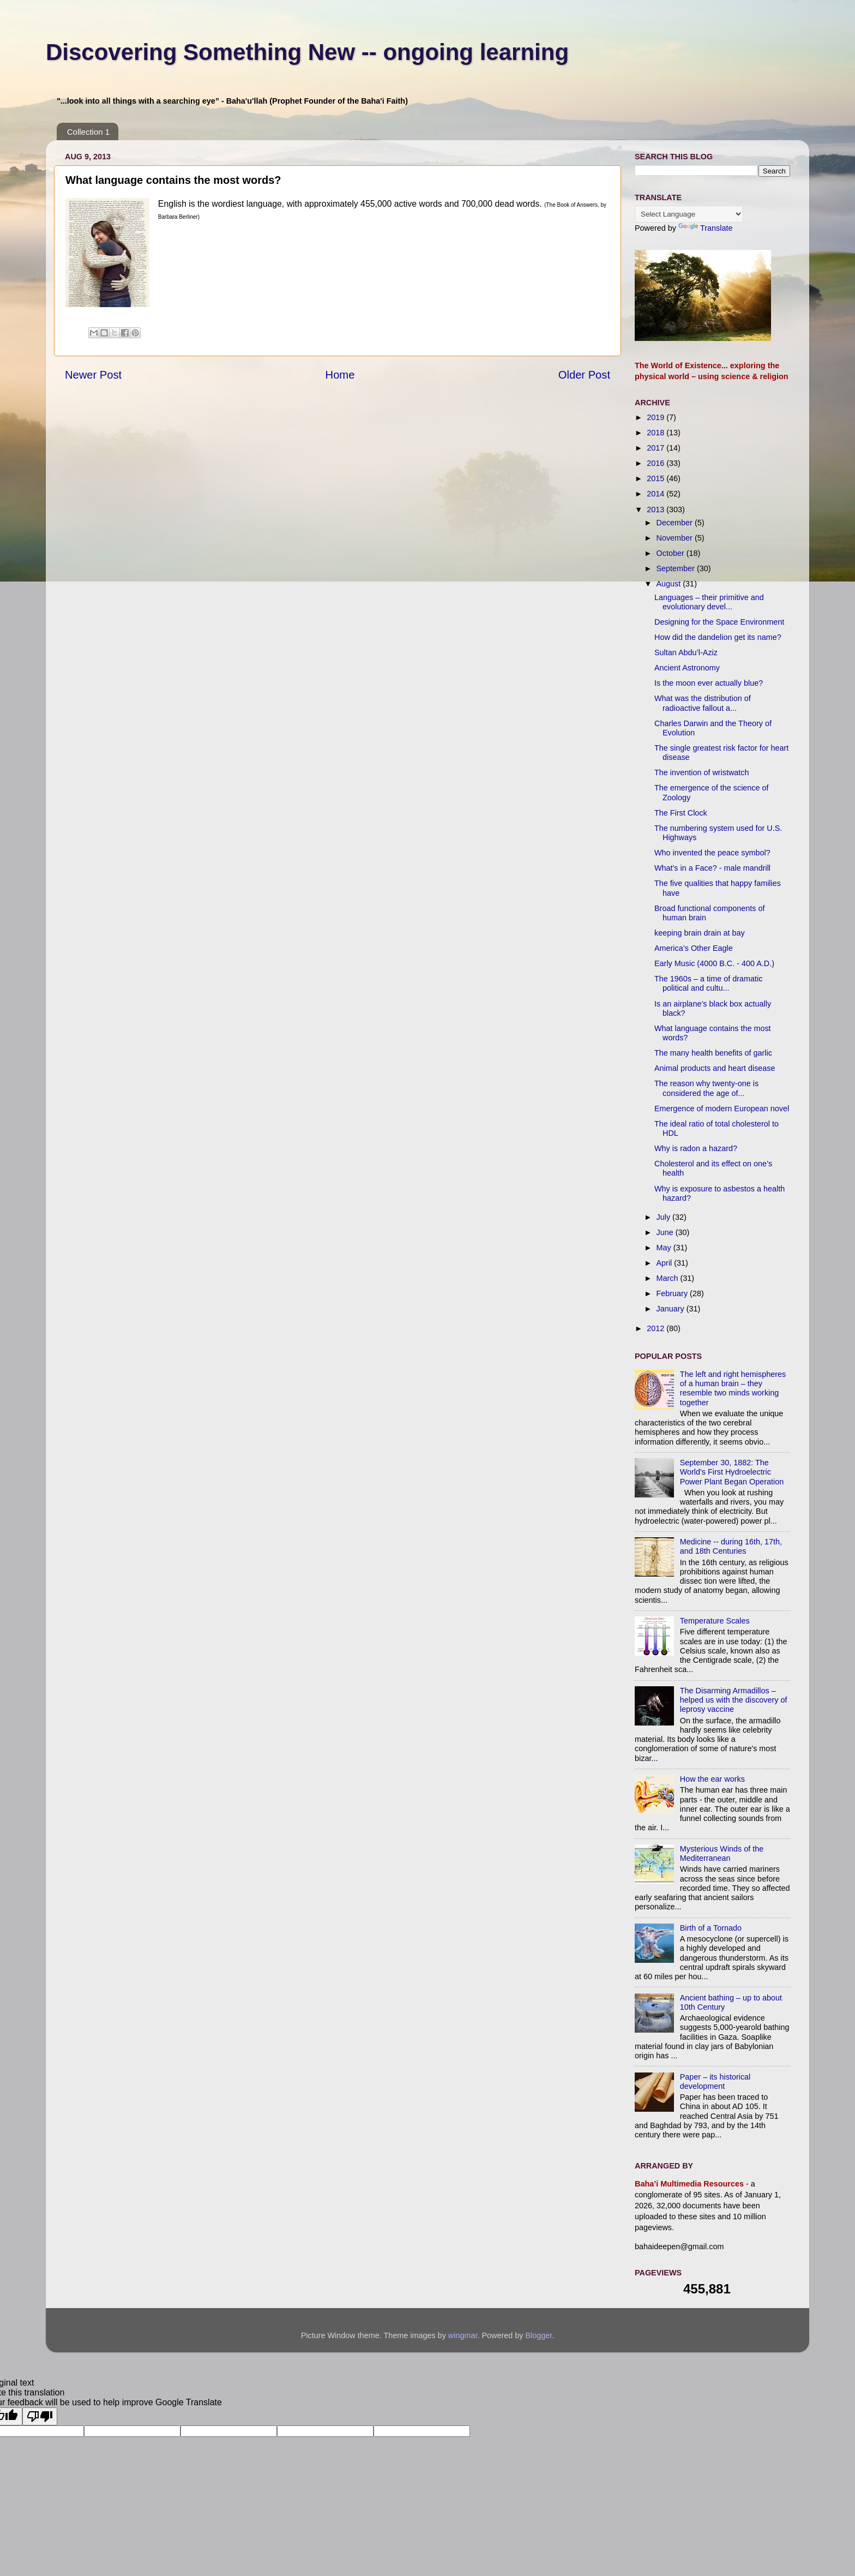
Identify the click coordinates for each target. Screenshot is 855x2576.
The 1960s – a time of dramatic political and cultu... (708, 983)
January (672, 1308)
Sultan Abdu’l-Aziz (686, 652)
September (677, 568)
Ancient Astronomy (687, 667)
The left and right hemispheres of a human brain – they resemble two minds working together (733, 1388)
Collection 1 (88, 131)
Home (340, 375)
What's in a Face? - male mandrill (712, 868)
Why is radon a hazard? (695, 1148)
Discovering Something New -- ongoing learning (307, 52)
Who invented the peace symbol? (712, 852)
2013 (656, 509)
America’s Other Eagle (693, 948)
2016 (656, 463)
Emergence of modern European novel (721, 1108)
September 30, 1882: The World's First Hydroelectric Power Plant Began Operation (732, 1472)
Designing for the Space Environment (719, 622)
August (670, 583)
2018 (656, 432)
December (676, 522)
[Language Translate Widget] (689, 214)
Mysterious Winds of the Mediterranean (722, 1853)
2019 (656, 417)
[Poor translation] (39, 2416)
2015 (656, 478)
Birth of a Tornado (711, 1928)
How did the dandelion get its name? (717, 637)
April (666, 1263)
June (666, 1232)
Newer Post (93, 375)
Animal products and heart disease (714, 1068)
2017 (656, 448)
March (669, 1278)
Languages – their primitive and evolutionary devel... (709, 602)
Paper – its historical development (715, 2081)
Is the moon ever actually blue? (708, 683)
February (673, 1293)
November (676, 538)
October (672, 553)
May (665, 1247)
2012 (656, 1328)
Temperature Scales (715, 1620)
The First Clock (680, 812)
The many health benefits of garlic (713, 1053)
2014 (656, 493)
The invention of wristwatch (701, 772)
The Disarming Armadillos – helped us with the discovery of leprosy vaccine (733, 1700)
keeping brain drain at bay (699, 932)
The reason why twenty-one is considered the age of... (706, 1088)
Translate (705, 228)
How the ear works (712, 1779)
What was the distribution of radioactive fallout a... (702, 703)
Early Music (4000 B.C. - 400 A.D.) (714, 963)
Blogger (538, 2335)
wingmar (463, 2335)
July (665, 1217)
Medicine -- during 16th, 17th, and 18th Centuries (731, 1546)
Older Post (584, 375)
